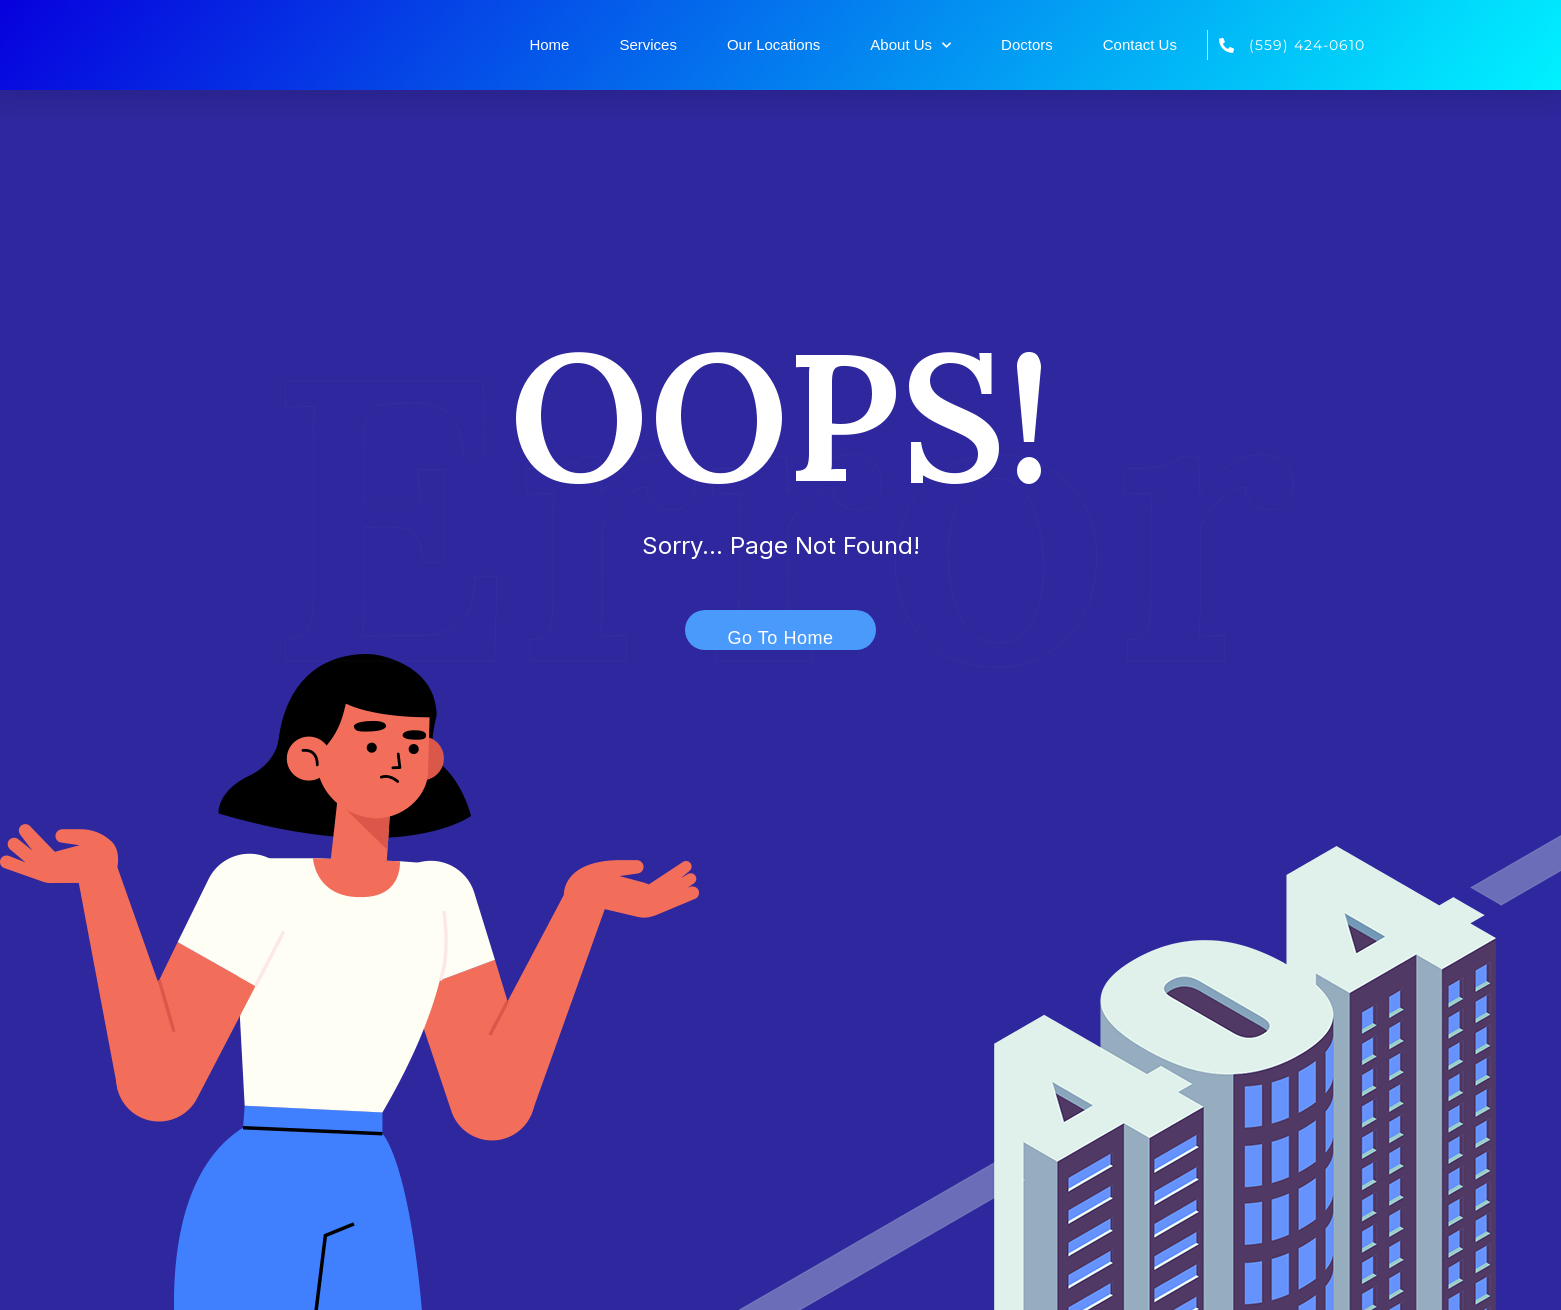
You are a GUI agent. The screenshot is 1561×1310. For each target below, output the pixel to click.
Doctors (1027, 44)
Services (648, 44)
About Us (910, 45)
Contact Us (1140, 44)
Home (549, 44)
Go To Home (769, 634)
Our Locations (773, 44)
